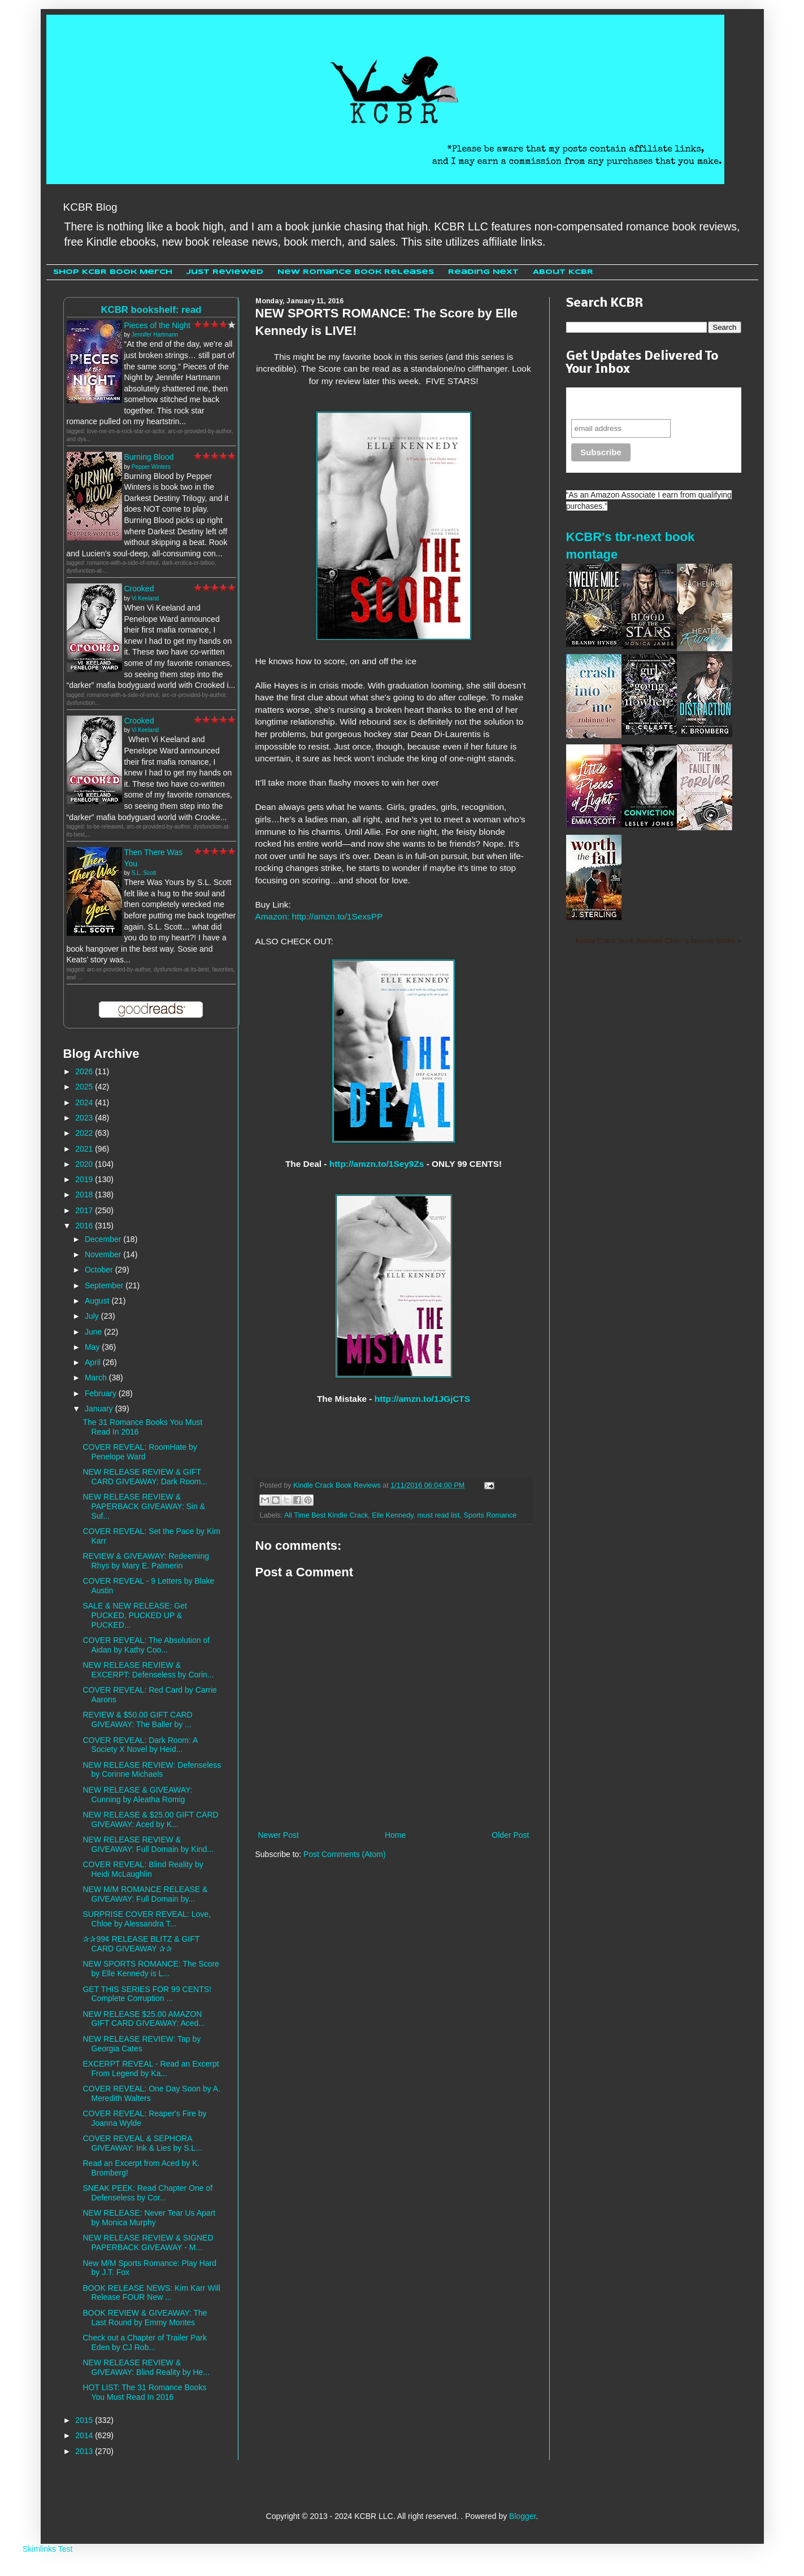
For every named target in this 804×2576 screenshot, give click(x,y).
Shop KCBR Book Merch (112, 272)
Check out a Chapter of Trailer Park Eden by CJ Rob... (144, 2342)
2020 (85, 1164)
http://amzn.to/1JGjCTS (422, 1398)
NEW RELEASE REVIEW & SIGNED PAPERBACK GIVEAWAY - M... (147, 2242)
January (100, 1408)
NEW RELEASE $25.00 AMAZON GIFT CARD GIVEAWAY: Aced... (143, 2019)
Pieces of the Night (157, 325)
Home (395, 1835)
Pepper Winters (151, 467)
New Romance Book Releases (355, 272)
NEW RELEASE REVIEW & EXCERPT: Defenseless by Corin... (148, 1669)
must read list (439, 1515)
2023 (85, 1117)
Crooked (139, 588)
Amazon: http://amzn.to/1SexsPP (319, 916)
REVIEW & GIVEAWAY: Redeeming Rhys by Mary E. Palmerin (145, 1560)
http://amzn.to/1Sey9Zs (375, 1164)
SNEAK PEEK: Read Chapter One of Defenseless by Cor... (147, 2192)
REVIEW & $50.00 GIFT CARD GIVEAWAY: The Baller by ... (137, 1719)
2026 (85, 1071)
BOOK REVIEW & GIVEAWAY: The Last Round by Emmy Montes (144, 2317)
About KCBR (563, 272)
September (105, 1285)
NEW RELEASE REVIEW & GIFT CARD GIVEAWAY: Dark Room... (144, 1476)
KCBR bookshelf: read (151, 309)
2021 (85, 1148)
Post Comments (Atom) (344, 1854)
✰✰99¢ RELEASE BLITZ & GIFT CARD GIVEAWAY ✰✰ (140, 1943)
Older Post (510, 1835)
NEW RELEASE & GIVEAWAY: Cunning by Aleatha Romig (137, 1794)
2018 (85, 1194)
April (94, 1362)
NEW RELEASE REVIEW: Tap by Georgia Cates (141, 2043)
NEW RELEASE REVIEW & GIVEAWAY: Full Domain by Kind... (148, 1844)
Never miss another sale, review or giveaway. (645, 403)
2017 (85, 1210)
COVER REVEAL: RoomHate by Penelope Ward (139, 1451)
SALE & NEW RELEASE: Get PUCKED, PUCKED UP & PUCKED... (134, 1615)
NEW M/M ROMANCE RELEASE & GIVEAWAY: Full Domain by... (144, 1894)
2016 (85, 1225)
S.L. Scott (144, 873)
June (94, 1331)
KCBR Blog (90, 207)
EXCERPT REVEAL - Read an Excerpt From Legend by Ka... (150, 2068)
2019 (85, 1179)
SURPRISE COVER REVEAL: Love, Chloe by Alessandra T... (146, 1919)
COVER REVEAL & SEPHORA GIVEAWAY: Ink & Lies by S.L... (142, 2143)
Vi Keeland (145, 598)
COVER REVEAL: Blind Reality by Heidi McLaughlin (142, 1869)
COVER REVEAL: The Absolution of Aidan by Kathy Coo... (146, 1645)
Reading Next (483, 272)
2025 (85, 1086)
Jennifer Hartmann (155, 335)
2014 (85, 2435)
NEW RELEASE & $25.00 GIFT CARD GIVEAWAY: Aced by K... (150, 1819)
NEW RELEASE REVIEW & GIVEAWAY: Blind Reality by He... (146, 2367)
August (98, 1300)
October (100, 1269)
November (104, 1254)
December (104, 1239)
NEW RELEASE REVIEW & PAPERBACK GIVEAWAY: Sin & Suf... (143, 1506)
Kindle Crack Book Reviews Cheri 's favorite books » (658, 941)
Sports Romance (489, 1515)
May (93, 1347)
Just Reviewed (224, 272)
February (102, 1393)
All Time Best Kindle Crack (326, 1515)
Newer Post (278, 1835)
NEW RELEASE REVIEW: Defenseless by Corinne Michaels (151, 1769)
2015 (85, 2420)
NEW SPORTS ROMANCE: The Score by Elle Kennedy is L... (150, 1968)
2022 (85, 1132)
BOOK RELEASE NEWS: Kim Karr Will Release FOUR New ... (151, 2292)
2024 (85, 1102)
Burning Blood (149, 456)
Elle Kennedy (392, 1515)
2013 (85, 2451)
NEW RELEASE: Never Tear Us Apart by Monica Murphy (148, 2217)
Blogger (522, 2516)
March (97, 1377)
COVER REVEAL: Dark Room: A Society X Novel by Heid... (139, 1745)
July (93, 1315)
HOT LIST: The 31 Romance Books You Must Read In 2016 (144, 2392)
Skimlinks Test (47, 2548)
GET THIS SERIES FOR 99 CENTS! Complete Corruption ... (146, 1994)
